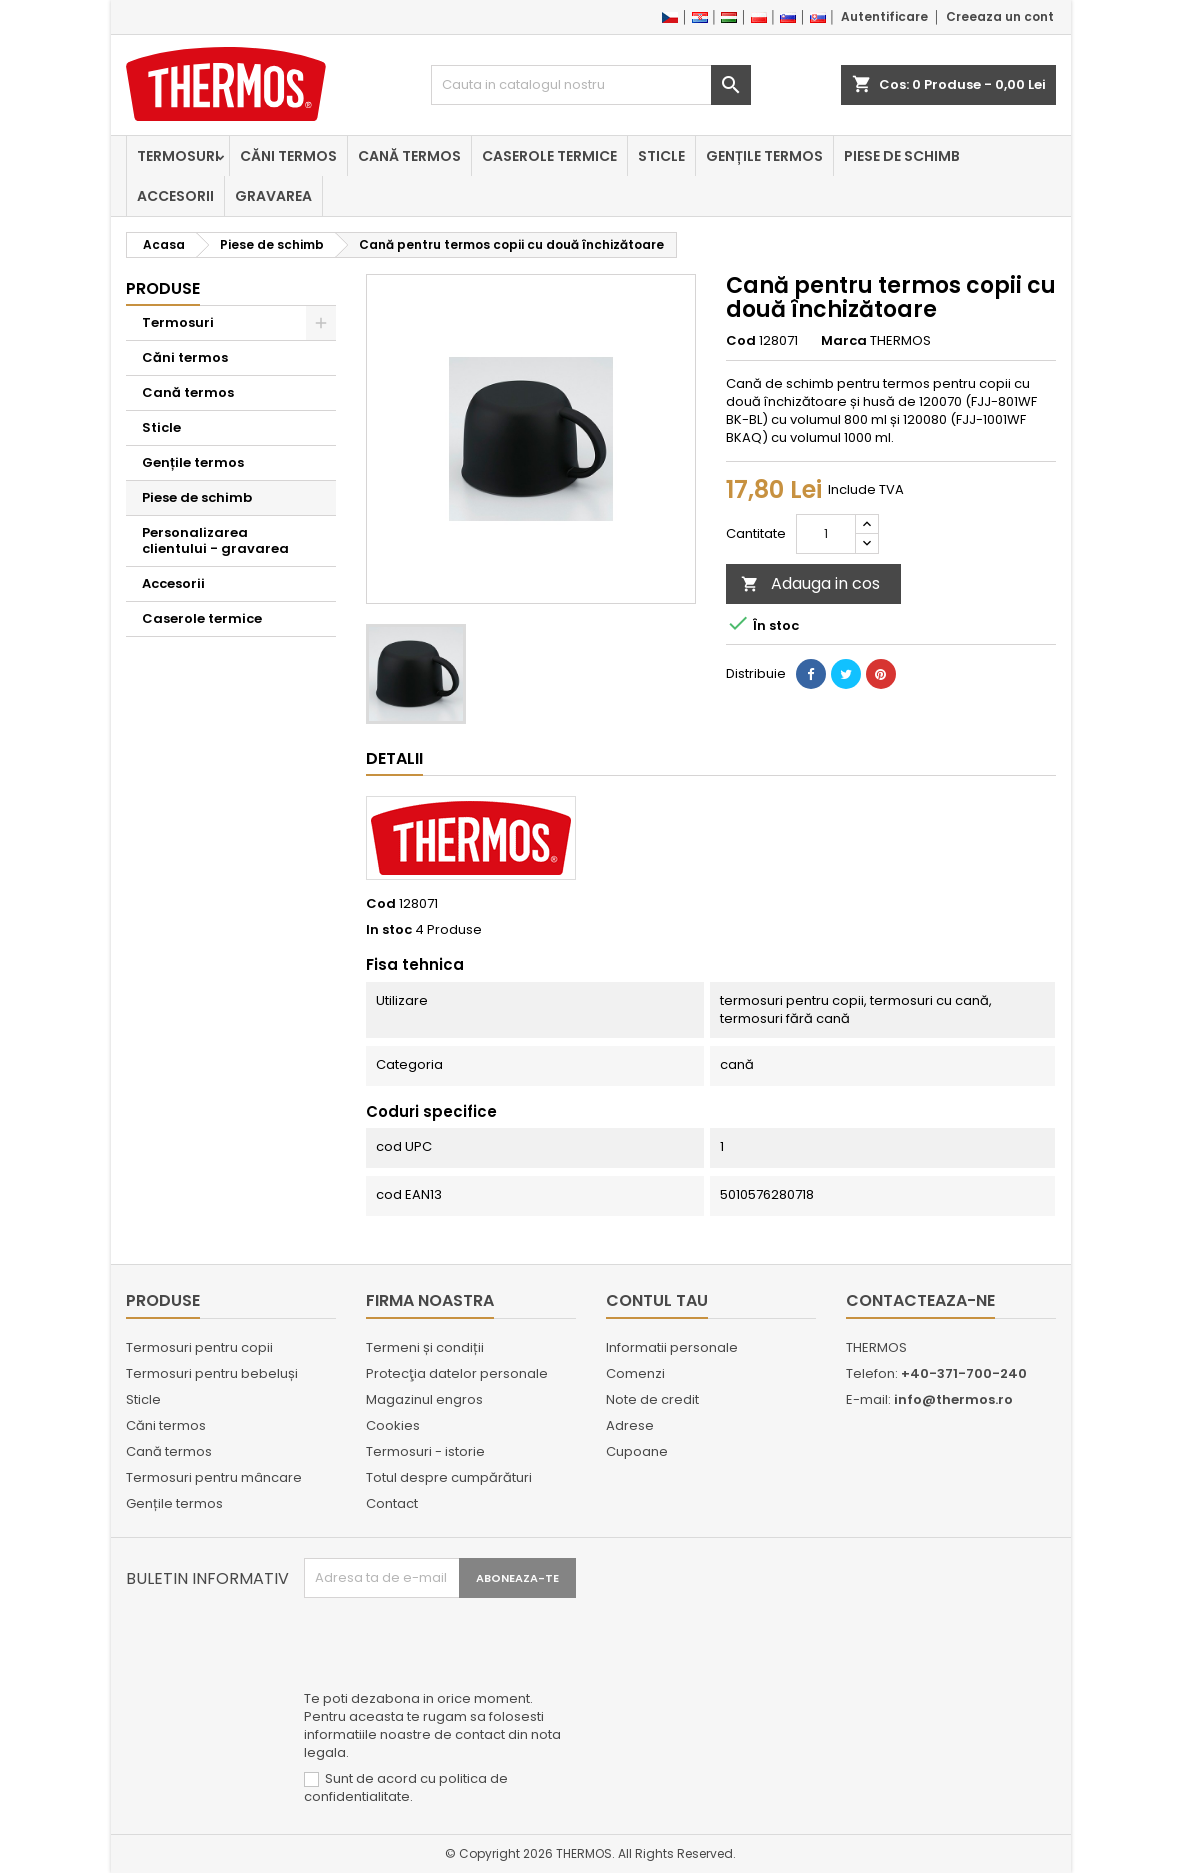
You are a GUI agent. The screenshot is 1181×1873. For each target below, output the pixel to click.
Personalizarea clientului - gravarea (215, 540)
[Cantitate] (826, 534)
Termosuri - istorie (425, 1451)
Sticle (661, 156)
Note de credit (652, 1399)
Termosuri (178, 156)
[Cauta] (591, 85)
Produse (163, 288)
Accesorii (175, 196)
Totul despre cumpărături (449, 1477)
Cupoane (637, 1451)
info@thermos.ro (953, 1399)
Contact (392, 1503)
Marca (844, 341)
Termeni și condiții (425, 1347)
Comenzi (635, 1373)
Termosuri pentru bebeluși (212, 1373)
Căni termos (288, 156)
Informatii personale (672, 1347)
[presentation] (456, 1647)
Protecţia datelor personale (457, 1373)
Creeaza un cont (1000, 16)
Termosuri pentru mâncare (214, 1477)
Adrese (630, 1425)
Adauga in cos (810, 583)
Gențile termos (764, 156)
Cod (741, 341)
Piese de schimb (902, 156)
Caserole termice (549, 156)
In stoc (389, 930)
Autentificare (884, 16)
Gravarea (273, 196)
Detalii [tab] (394, 758)
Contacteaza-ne (920, 1300)
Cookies (393, 1425)
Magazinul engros (424, 1399)
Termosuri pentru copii (199, 1347)
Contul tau (657, 1300)
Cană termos (409, 156)
